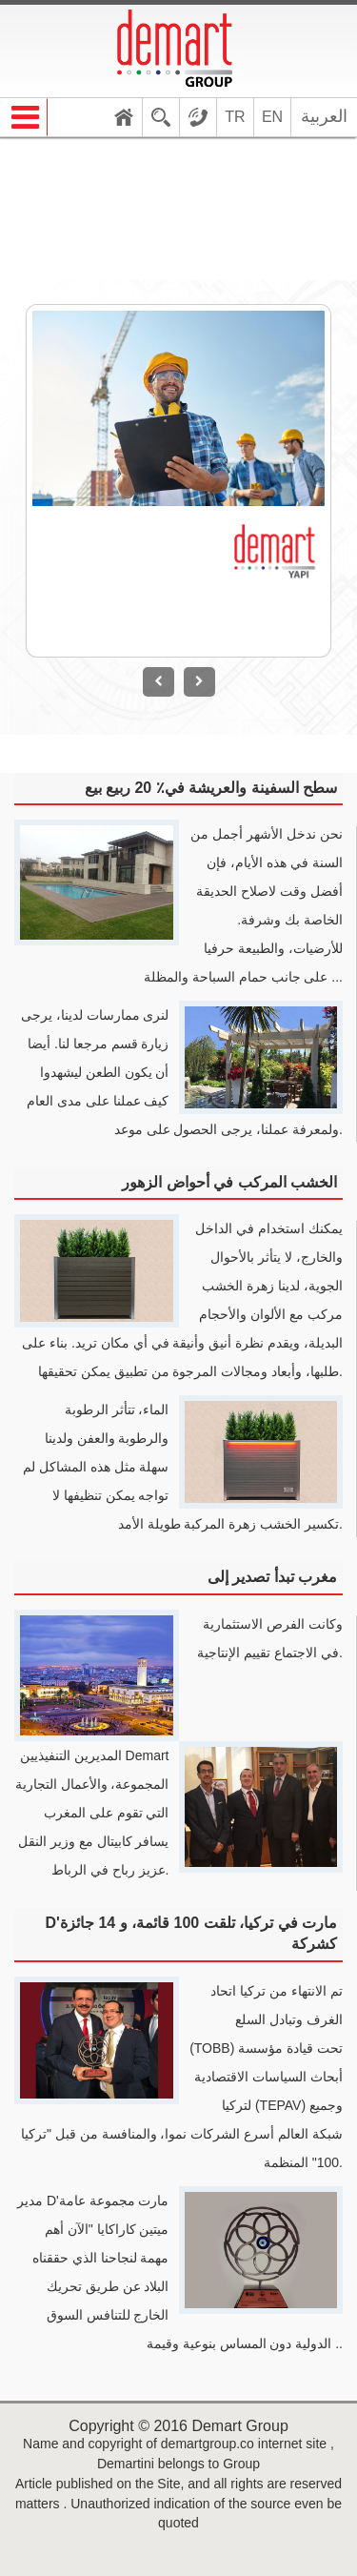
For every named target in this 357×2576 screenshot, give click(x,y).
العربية (324, 116)
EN (272, 117)
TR (235, 117)
